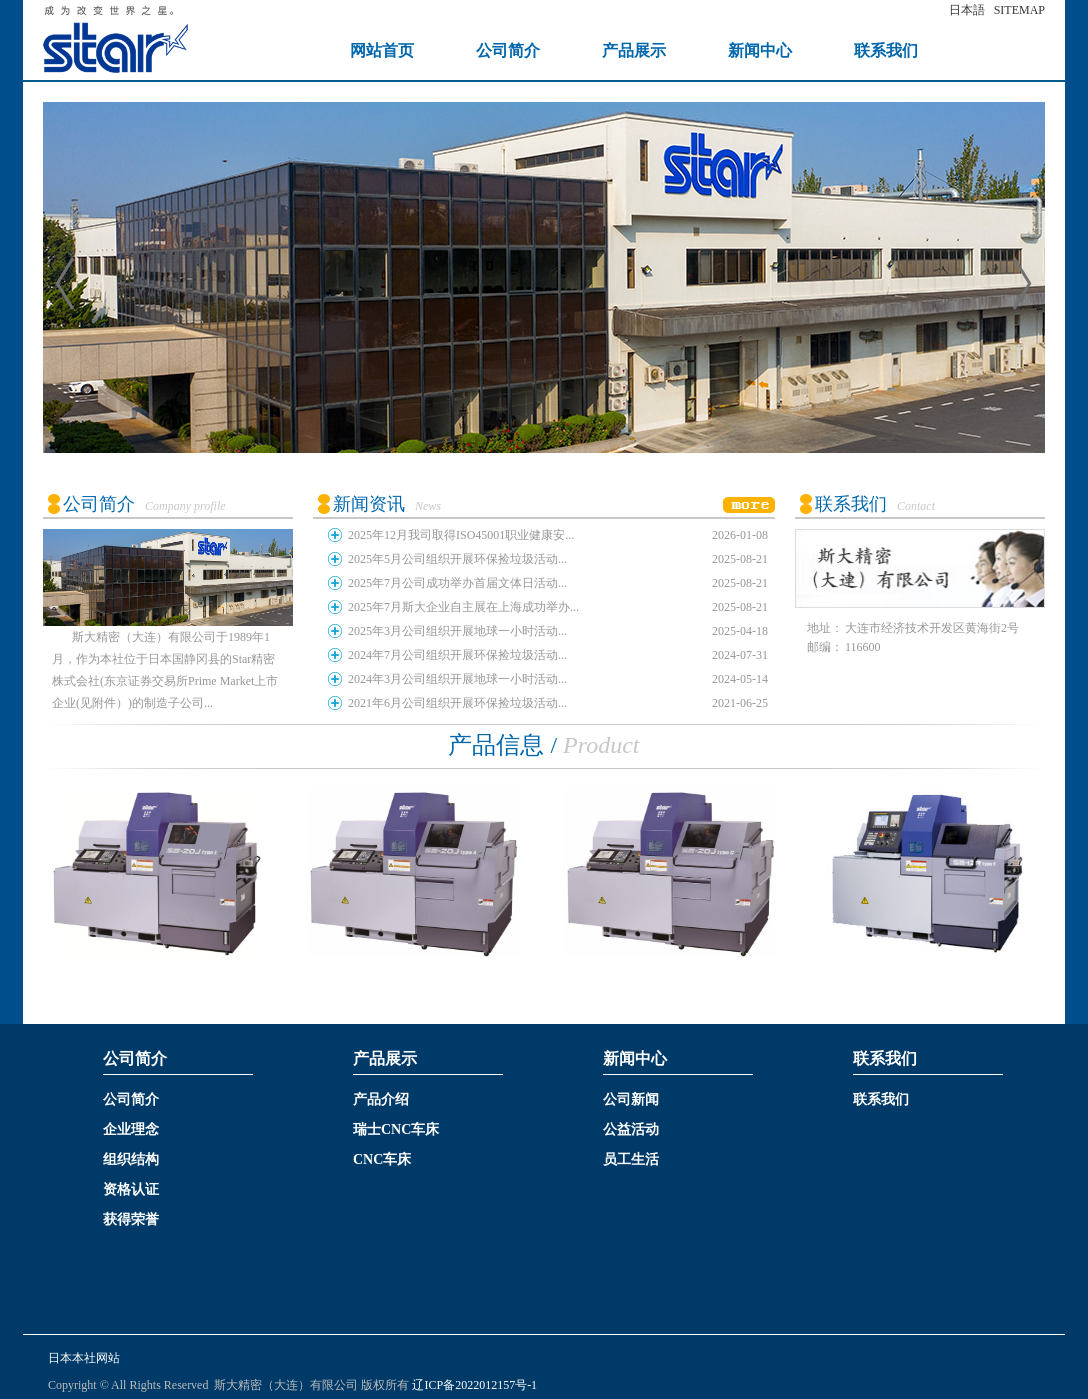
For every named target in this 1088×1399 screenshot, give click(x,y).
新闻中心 (760, 50)
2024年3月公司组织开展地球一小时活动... (457, 679)
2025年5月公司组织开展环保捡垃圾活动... (457, 559)
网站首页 (382, 50)
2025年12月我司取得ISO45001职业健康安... (461, 535)
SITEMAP (1019, 10)
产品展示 (634, 50)
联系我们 (886, 50)
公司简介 (508, 50)
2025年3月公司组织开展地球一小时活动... (457, 631)
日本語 (967, 10)
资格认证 (131, 1189)
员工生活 (631, 1159)
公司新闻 (631, 1099)
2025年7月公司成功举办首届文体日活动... (457, 583)
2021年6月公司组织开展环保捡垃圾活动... (457, 703)
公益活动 (631, 1129)
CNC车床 (382, 1159)
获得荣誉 (131, 1219)
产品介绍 (381, 1099)
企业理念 (131, 1129)
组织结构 (131, 1159)
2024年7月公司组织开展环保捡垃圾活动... (457, 655)
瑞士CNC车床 (396, 1129)
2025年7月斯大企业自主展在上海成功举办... (463, 607)
